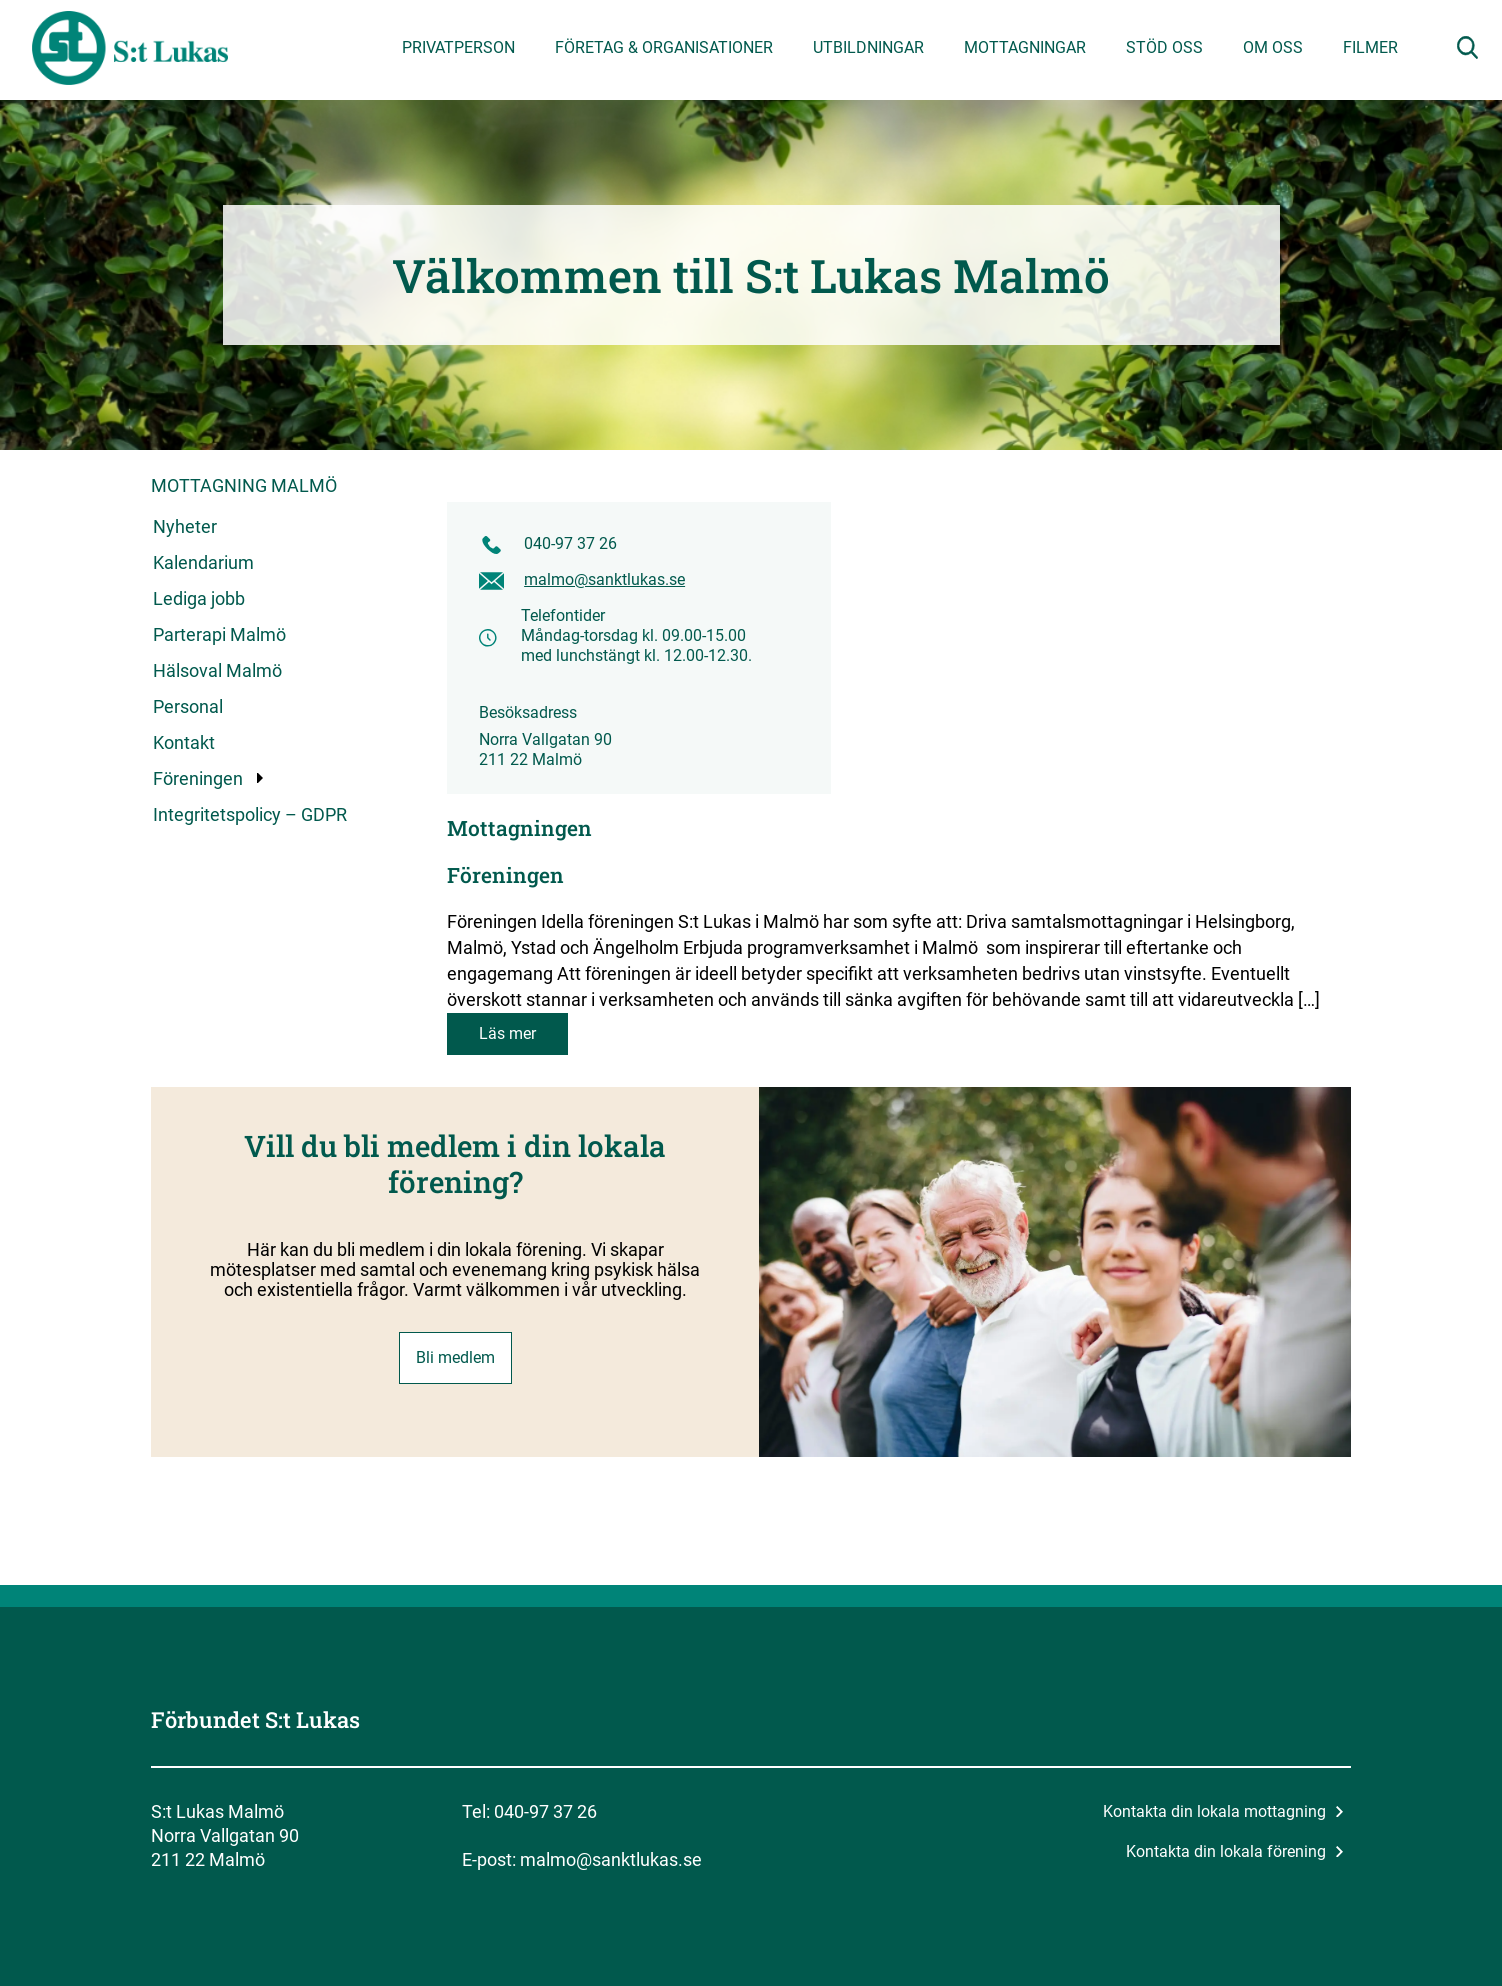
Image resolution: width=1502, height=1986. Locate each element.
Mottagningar (1025, 47)
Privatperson (458, 47)
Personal (188, 706)
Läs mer (507, 1033)
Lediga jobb (199, 598)
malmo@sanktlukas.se (604, 579)
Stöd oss (1164, 47)
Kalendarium (203, 562)
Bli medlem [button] (455, 1357)
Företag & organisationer (664, 47)
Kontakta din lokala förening (1235, 1851)
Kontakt (184, 742)
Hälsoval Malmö (217, 670)
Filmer (1370, 47)
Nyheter (185, 526)
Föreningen (199, 778)
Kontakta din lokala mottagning (1223, 1811)
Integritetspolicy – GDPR (250, 814)
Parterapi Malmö (219, 634)
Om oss (1273, 47)
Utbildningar (868, 47)
